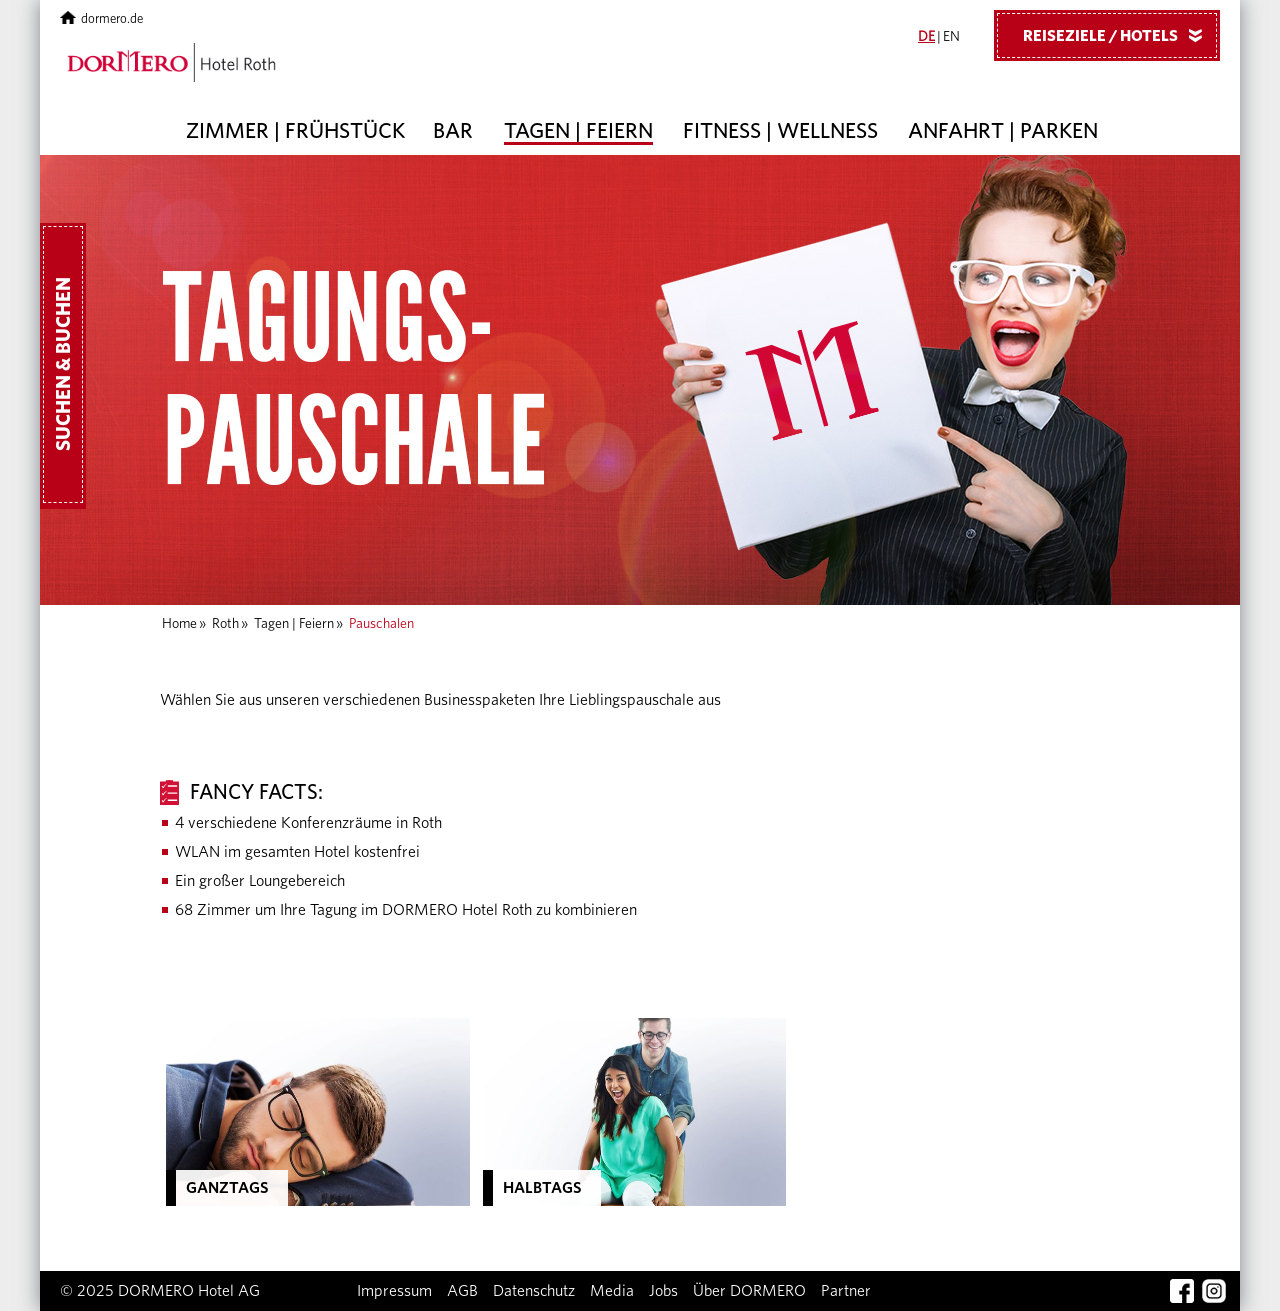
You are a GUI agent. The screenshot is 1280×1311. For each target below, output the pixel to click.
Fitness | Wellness (780, 131)
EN (951, 37)
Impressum (394, 1291)
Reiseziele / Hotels (1120, 35)
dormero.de (101, 19)
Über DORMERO (749, 1291)
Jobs (663, 1291)
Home (179, 624)
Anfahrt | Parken (1003, 131)
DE (926, 37)
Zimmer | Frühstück (295, 131)
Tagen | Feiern (578, 131)
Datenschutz (534, 1291)
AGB (462, 1291)
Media (612, 1291)
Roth (225, 624)
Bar (453, 131)
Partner (846, 1291)
